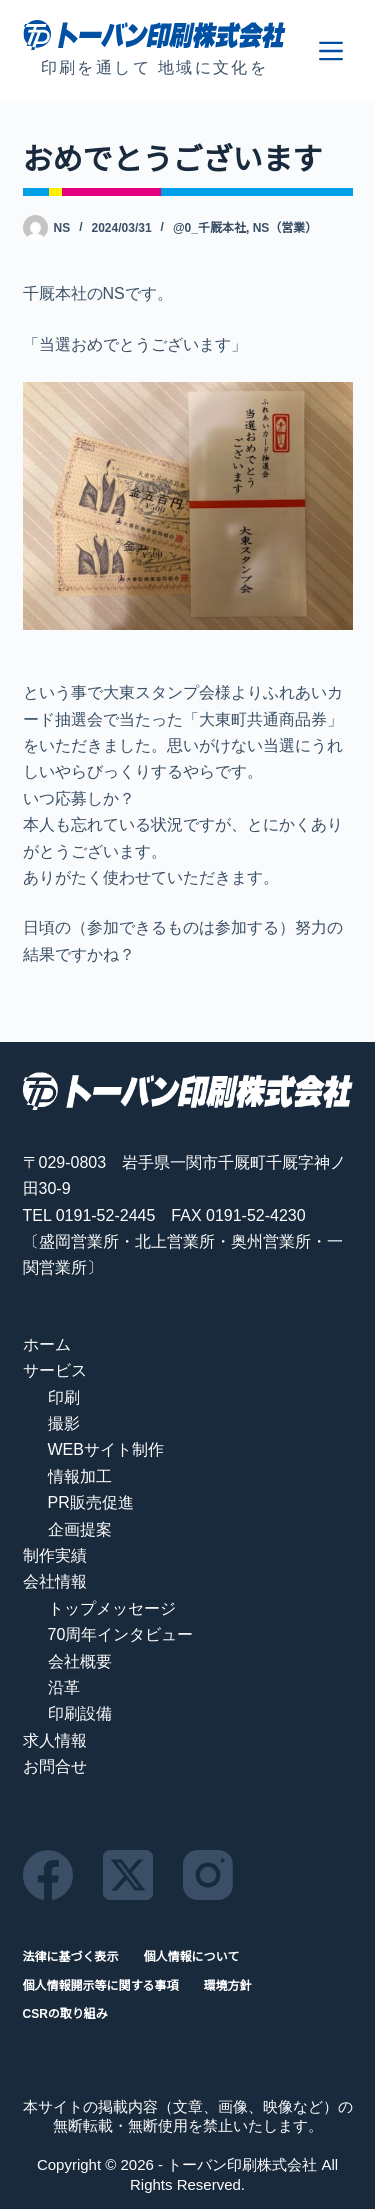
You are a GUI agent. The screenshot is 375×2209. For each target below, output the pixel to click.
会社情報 (55, 1581)
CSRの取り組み (65, 2014)
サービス (55, 1370)
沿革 (64, 1687)
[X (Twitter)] (128, 1875)
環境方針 (228, 1986)
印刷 (64, 1397)
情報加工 (80, 1476)
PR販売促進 (91, 1502)
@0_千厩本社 (209, 228)
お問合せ (55, 1766)
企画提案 (80, 1529)
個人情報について (192, 1957)
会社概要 (80, 1661)
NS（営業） (285, 228)
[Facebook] (48, 1875)
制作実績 (55, 1555)
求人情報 (55, 1740)
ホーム (47, 1344)
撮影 (64, 1423)
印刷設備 (80, 1713)
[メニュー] (331, 51)
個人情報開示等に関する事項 (101, 1986)
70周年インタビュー (121, 1634)
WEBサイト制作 (106, 1449)
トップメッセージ (112, 1608)
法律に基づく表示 (71, 1957)
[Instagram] (208, 1875)
